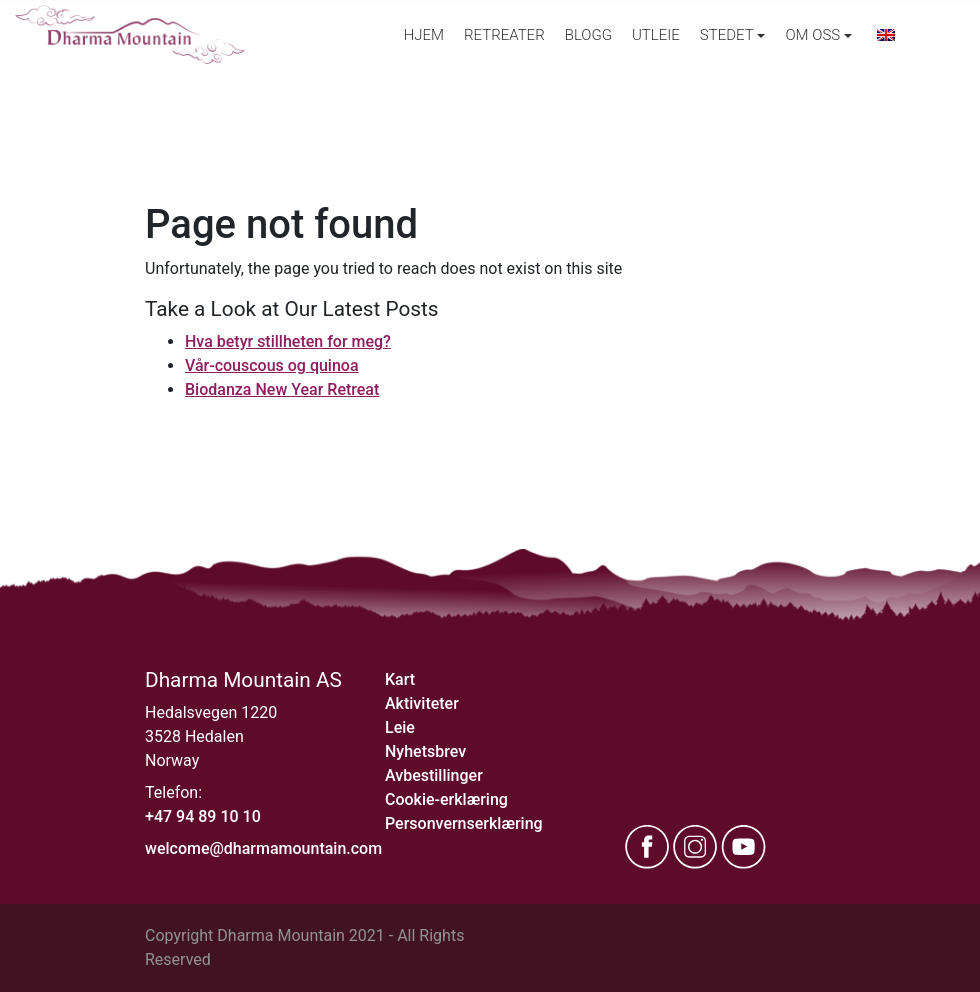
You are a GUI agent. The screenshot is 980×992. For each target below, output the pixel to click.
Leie (400, 727)
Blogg (588, 35)
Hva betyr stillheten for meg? (288, 341)
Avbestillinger (434, 775)
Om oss (812, 35)
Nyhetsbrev (425, 751)
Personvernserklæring (464, 823)
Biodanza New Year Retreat (282, 389)
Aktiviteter (422, 703)
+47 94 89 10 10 (203, 816)
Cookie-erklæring (446, 799)
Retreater (504, 35)
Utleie (656, 35)
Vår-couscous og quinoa (272, 365)
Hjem (424, 35)
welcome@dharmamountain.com (263, 848)
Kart (400, 679)
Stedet (727, 35)
